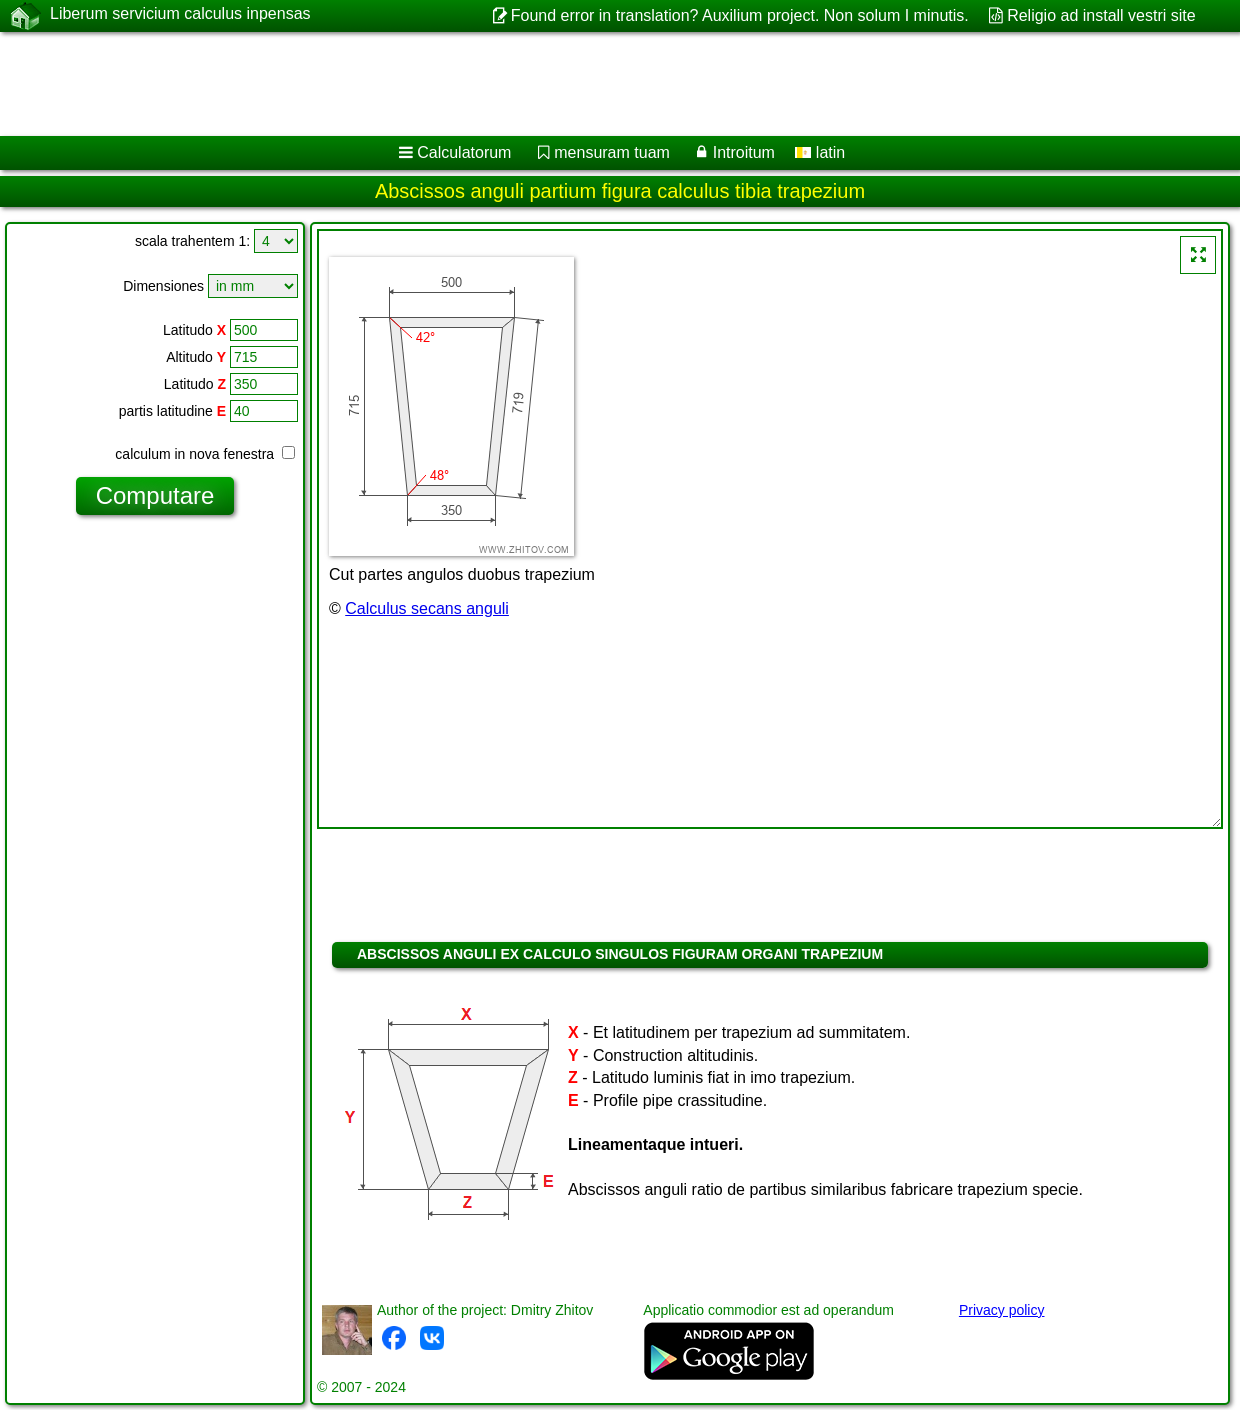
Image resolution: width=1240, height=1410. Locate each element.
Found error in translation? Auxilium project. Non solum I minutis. (740, 15)
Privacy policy (1002, 1310)
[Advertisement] (510, 84)
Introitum (744, 152)
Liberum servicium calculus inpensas (180, 15)
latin (820, 152)
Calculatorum (464, 152)
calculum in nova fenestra (205, 454)
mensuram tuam (612, 152)
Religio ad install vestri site (1101, 15)
